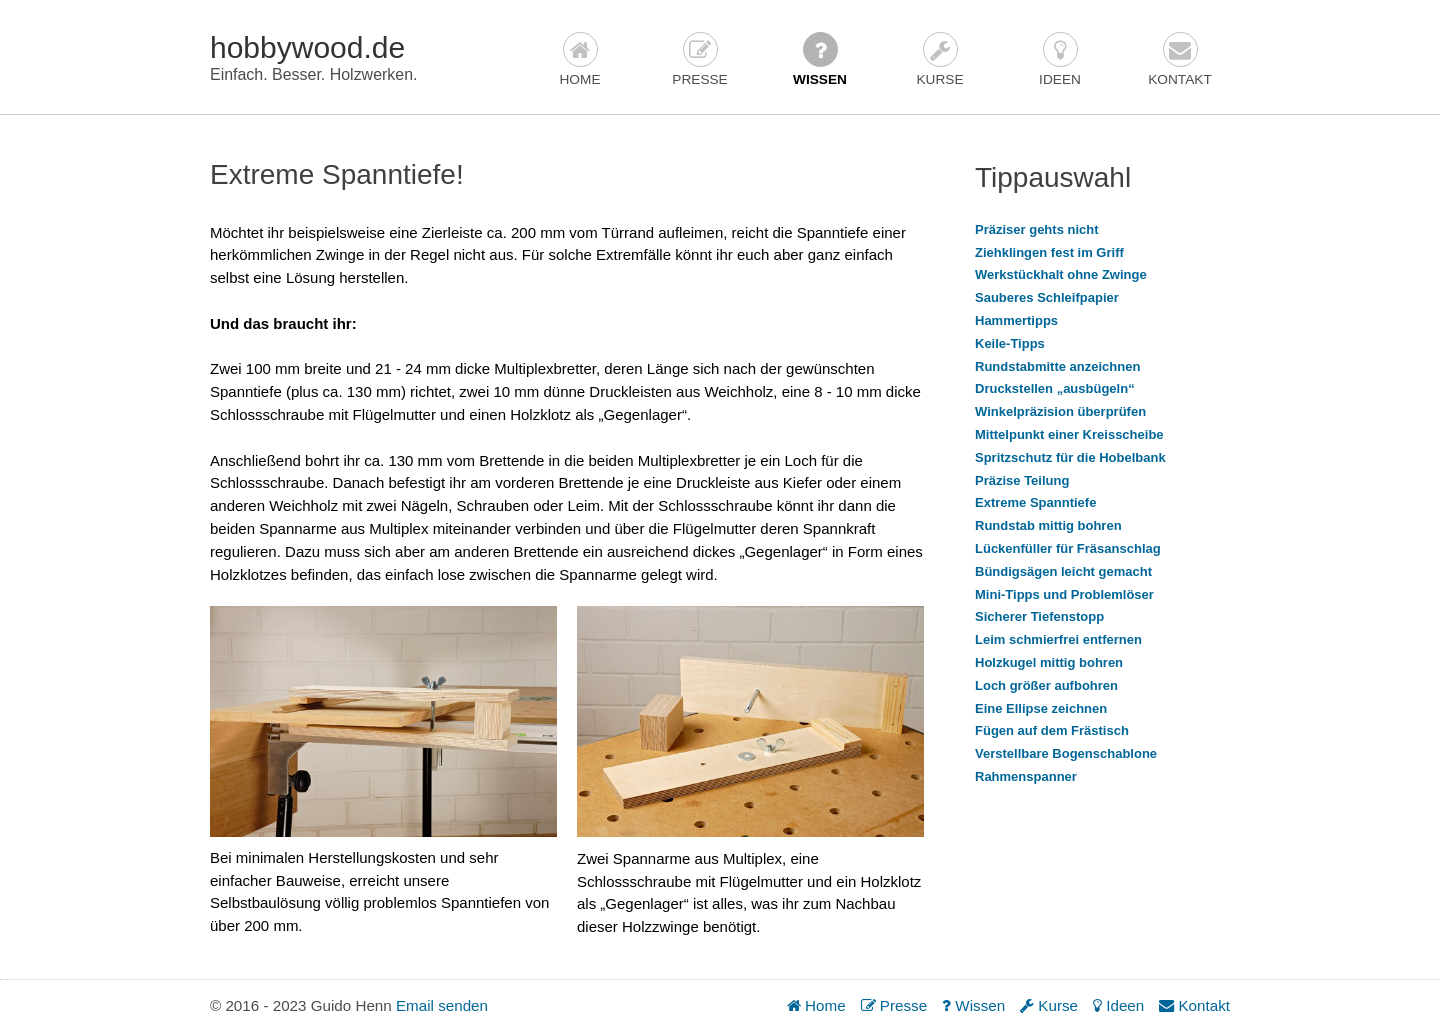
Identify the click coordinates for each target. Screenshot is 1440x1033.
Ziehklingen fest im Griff (1049, 252)
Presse (699, 59)
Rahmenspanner (1026, 776)
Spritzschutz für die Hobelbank (1070, 457)
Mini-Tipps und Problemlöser (1064, 594)
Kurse (939, 59)
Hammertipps (1016, 320)
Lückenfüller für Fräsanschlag (1068, 548)
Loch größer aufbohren (1046, 685)
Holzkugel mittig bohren (1049, 662)
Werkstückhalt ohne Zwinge (1061, 274)
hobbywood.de (307, 47)
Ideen (1060, 59)
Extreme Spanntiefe (1035, 502)
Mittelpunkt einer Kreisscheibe (1069, 434)
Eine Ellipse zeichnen (1041, 708)
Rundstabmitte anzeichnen (1057, 366)
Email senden (442, 1005)
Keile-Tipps (1010, 343)
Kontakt (1180, 59)
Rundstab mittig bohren (1048, 525)
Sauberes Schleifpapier (1047, 297)
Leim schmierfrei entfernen (1058, 639)
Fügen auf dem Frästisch (1052, 730)
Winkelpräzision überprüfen (1060, 411)
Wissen (820, 59)
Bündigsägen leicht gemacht (1063, 571)
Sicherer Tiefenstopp (1039, 616)
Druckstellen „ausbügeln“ (1055, 388)
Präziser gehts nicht (1037, 229)
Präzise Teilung (1022, 480)
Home (579, 59)
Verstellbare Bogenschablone (1066, 753)
